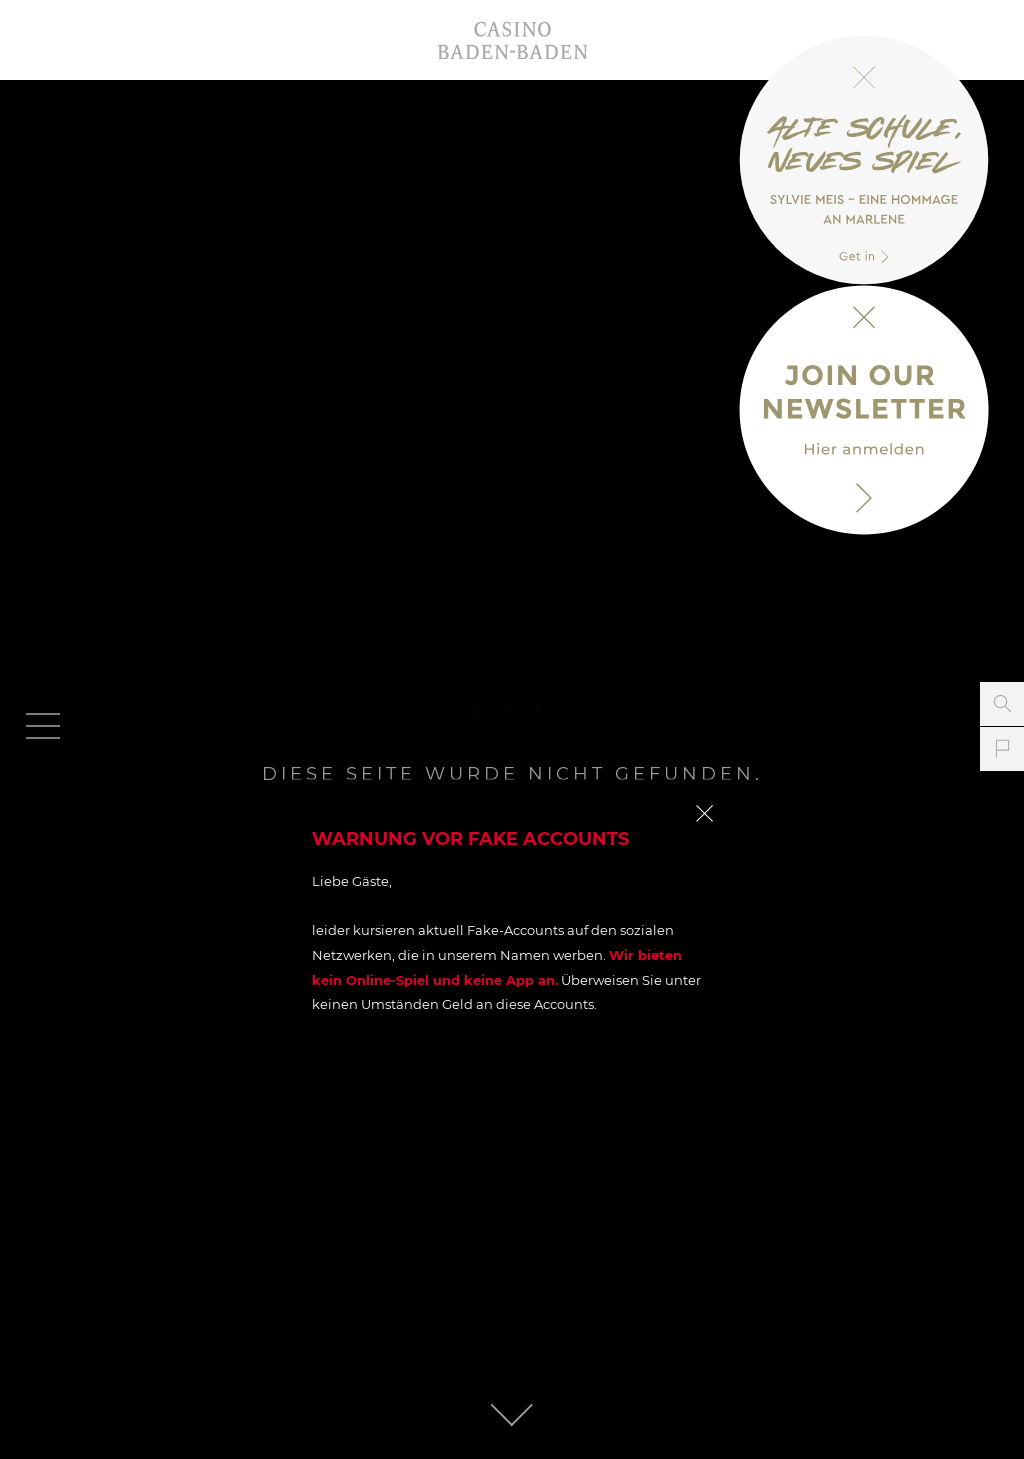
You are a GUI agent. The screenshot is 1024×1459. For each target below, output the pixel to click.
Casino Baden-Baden (512, 40)
